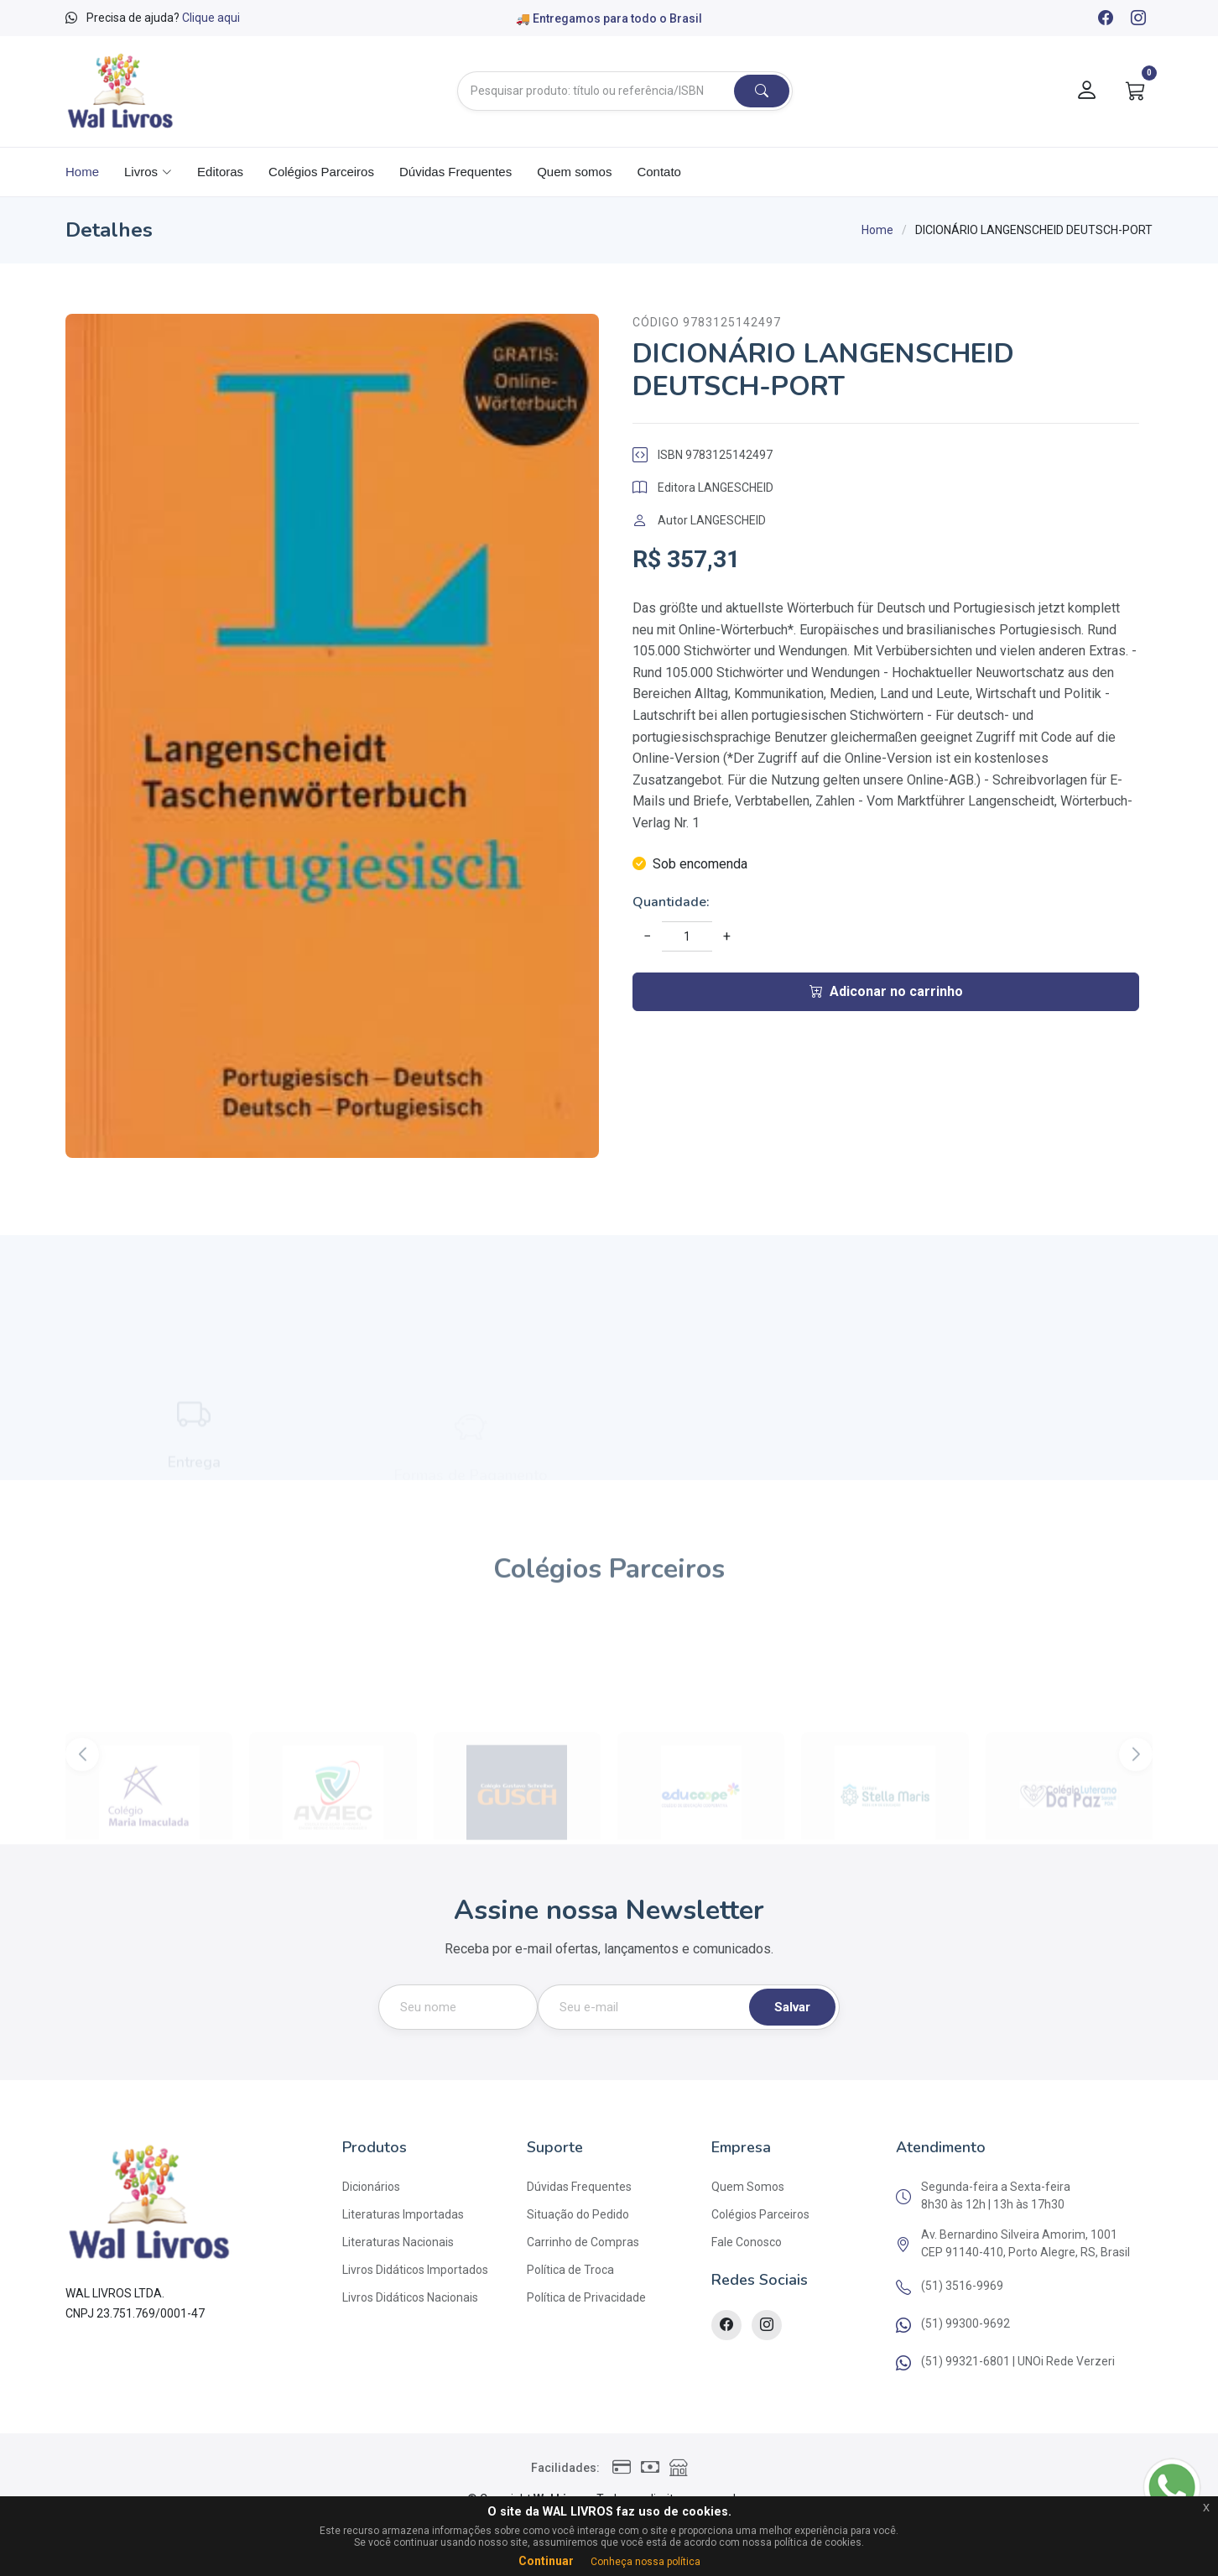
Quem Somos (747, 2186)
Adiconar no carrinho (886, 992)
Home (82, 171)
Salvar (792, 2007)
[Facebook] (1105, 19)
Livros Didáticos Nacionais (410, 2297)
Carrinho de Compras (583, 2242)
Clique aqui (211, 17)
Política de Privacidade (586, 2297)
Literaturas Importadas (403, 2214)
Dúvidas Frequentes (455, 171)
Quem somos (574, 171)
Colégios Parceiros (321, 171)
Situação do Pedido (578, 2214)
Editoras (220, 171)
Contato (659, 171)
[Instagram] (1137, 19)
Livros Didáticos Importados (415, 2269)
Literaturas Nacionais (398, 2242)
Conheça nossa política (645, 2562)
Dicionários (371, 2186)
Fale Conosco (746, 2242)
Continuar (546, 2561)
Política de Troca (570, 2269)
